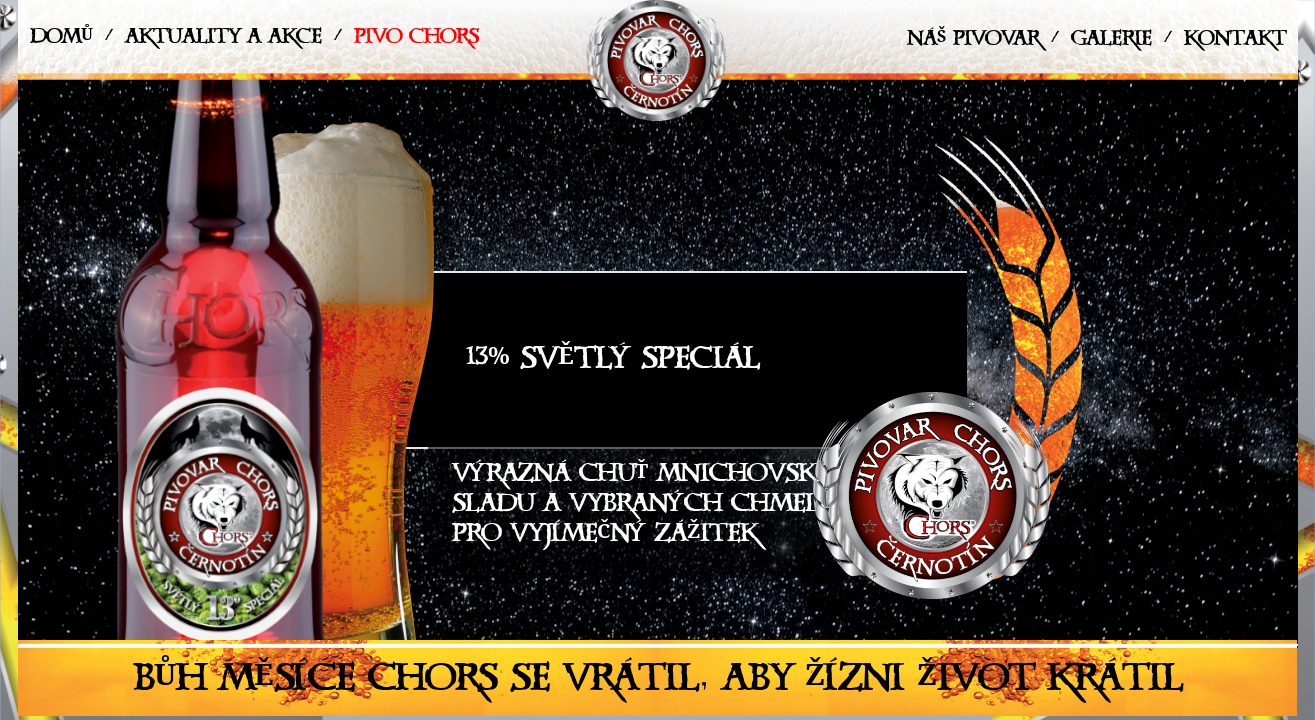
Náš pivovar (973, 42)
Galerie (1111, 42)
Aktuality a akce (223, 40)
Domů (61, 40)
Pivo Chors (416, 40)
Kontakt (1235, 42)
